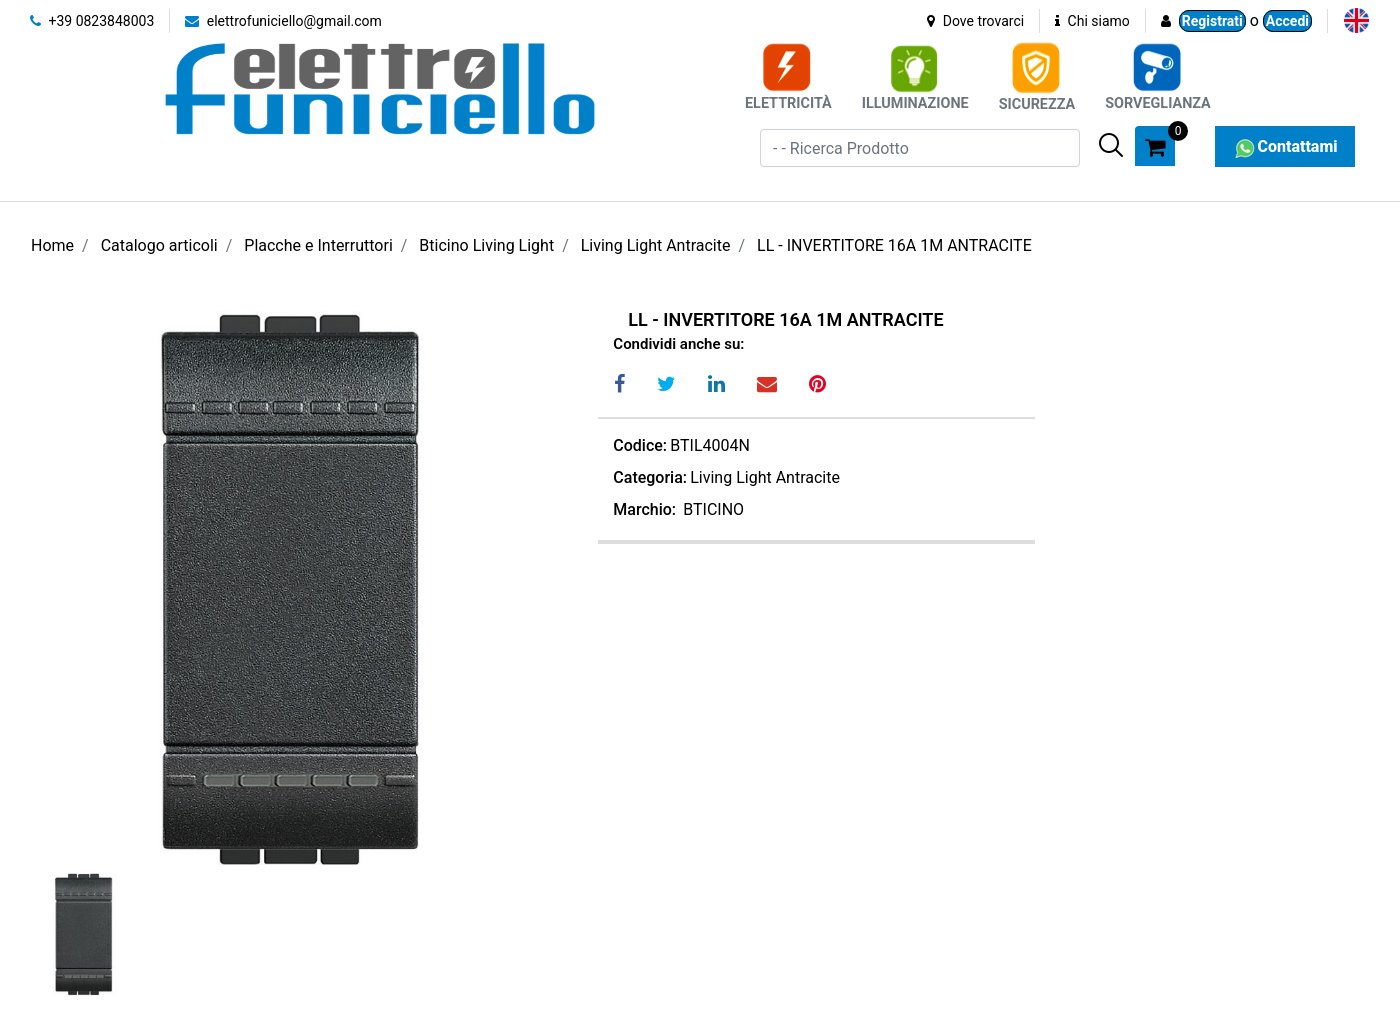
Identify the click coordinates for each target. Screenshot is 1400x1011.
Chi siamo (1092, 21)
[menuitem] (1356, 20)
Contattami (1284, 146)
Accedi (1287, 21)
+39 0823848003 (92, 21)
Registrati (1212, 21)
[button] (1111, 145)
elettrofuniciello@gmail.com (283, 21)
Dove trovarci (975, 21)
